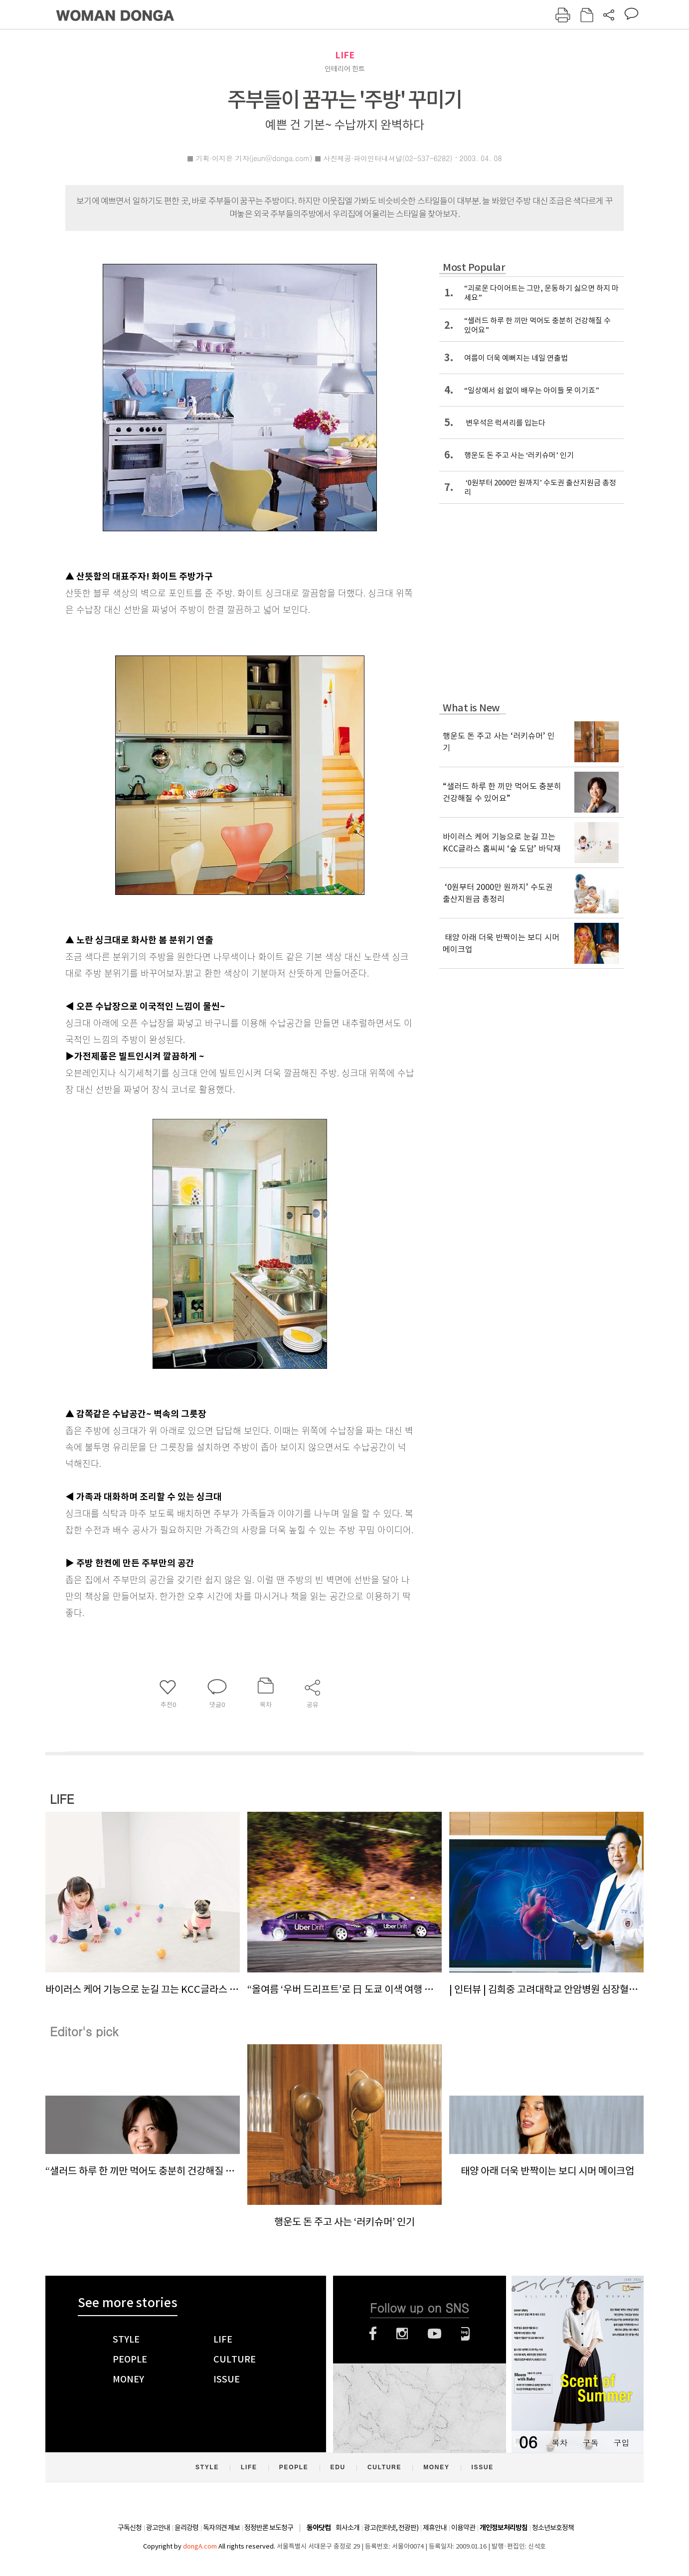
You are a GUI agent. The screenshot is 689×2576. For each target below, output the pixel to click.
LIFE (344, 55)
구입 (621, 2442)
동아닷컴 (319, 2528)
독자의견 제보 (221, 2527)
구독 (590, 2442)
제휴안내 (435, 2527)
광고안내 (158, 2527)
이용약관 (463, 2527)
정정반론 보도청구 (268, 2527)
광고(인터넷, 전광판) (391, 2527)
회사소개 (347, 2527)
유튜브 (434, 2334)
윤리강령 (186, 2527)
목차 (559, 2442)
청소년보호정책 (553, 2527)
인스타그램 (402, 2334)
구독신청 (130, 2527)
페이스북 (372, 2334)
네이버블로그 (465, 2334)
